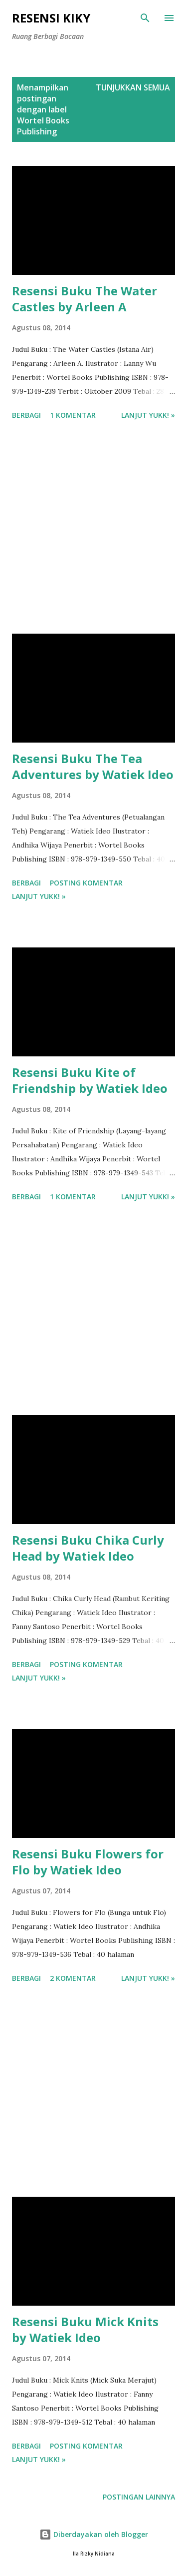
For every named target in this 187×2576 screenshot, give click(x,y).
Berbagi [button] (26, 415)
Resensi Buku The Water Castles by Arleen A (84, 298)
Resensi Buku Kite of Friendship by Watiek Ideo (90, 1080)
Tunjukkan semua (133, 87)
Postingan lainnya (139, 2497)
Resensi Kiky (51, 17)
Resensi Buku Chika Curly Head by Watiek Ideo (88, 1548)
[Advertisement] (93, 528)
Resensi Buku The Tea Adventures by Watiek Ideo (93, 766)
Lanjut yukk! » (148, 415)
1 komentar (73, 415)
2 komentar (73, 1978)
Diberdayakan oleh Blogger (93, 2534)
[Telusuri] (145, 18)
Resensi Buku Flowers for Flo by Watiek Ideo (88, 1861)
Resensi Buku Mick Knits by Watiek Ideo (85, 2329)
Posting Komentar (86, 882)
